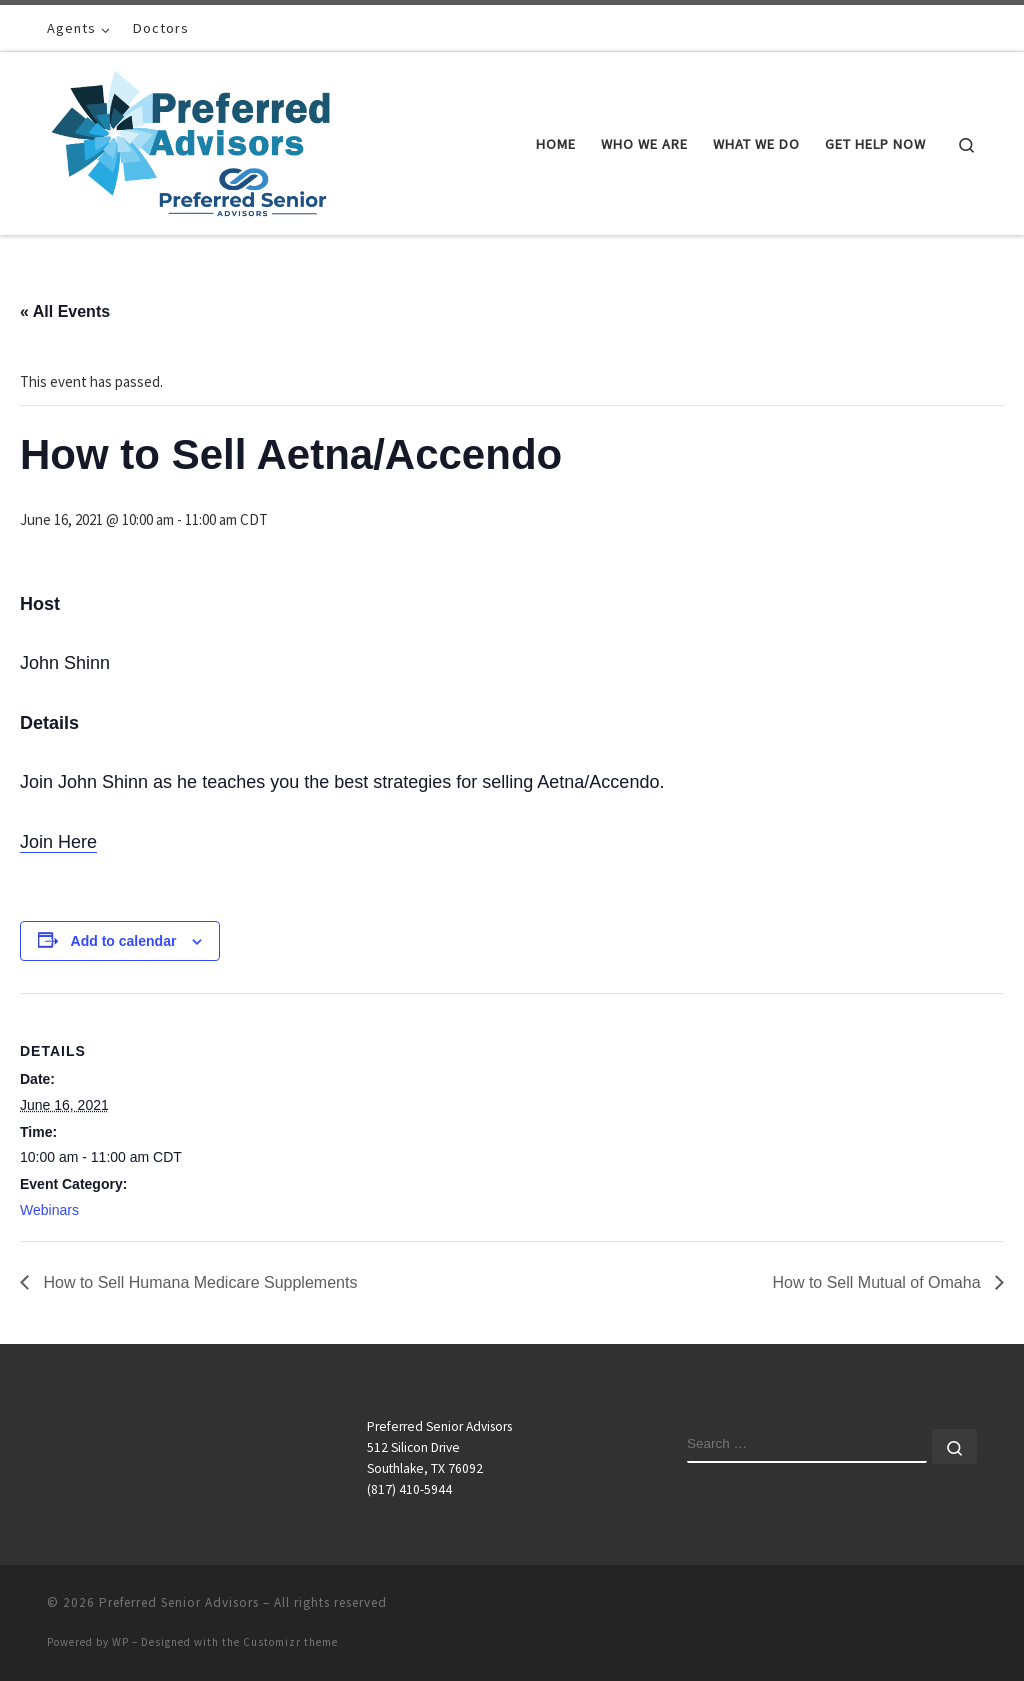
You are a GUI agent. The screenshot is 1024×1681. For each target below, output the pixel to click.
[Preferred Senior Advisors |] (190, 139)
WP (120, 1642)
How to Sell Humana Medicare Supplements (198, 1282)
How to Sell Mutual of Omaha (878, 1282)
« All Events (65, 311)
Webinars (49, 1210)
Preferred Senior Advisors (179, 1602)
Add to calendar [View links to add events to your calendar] (124, 941)
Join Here (58, 842)
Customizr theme (290, 1642)
